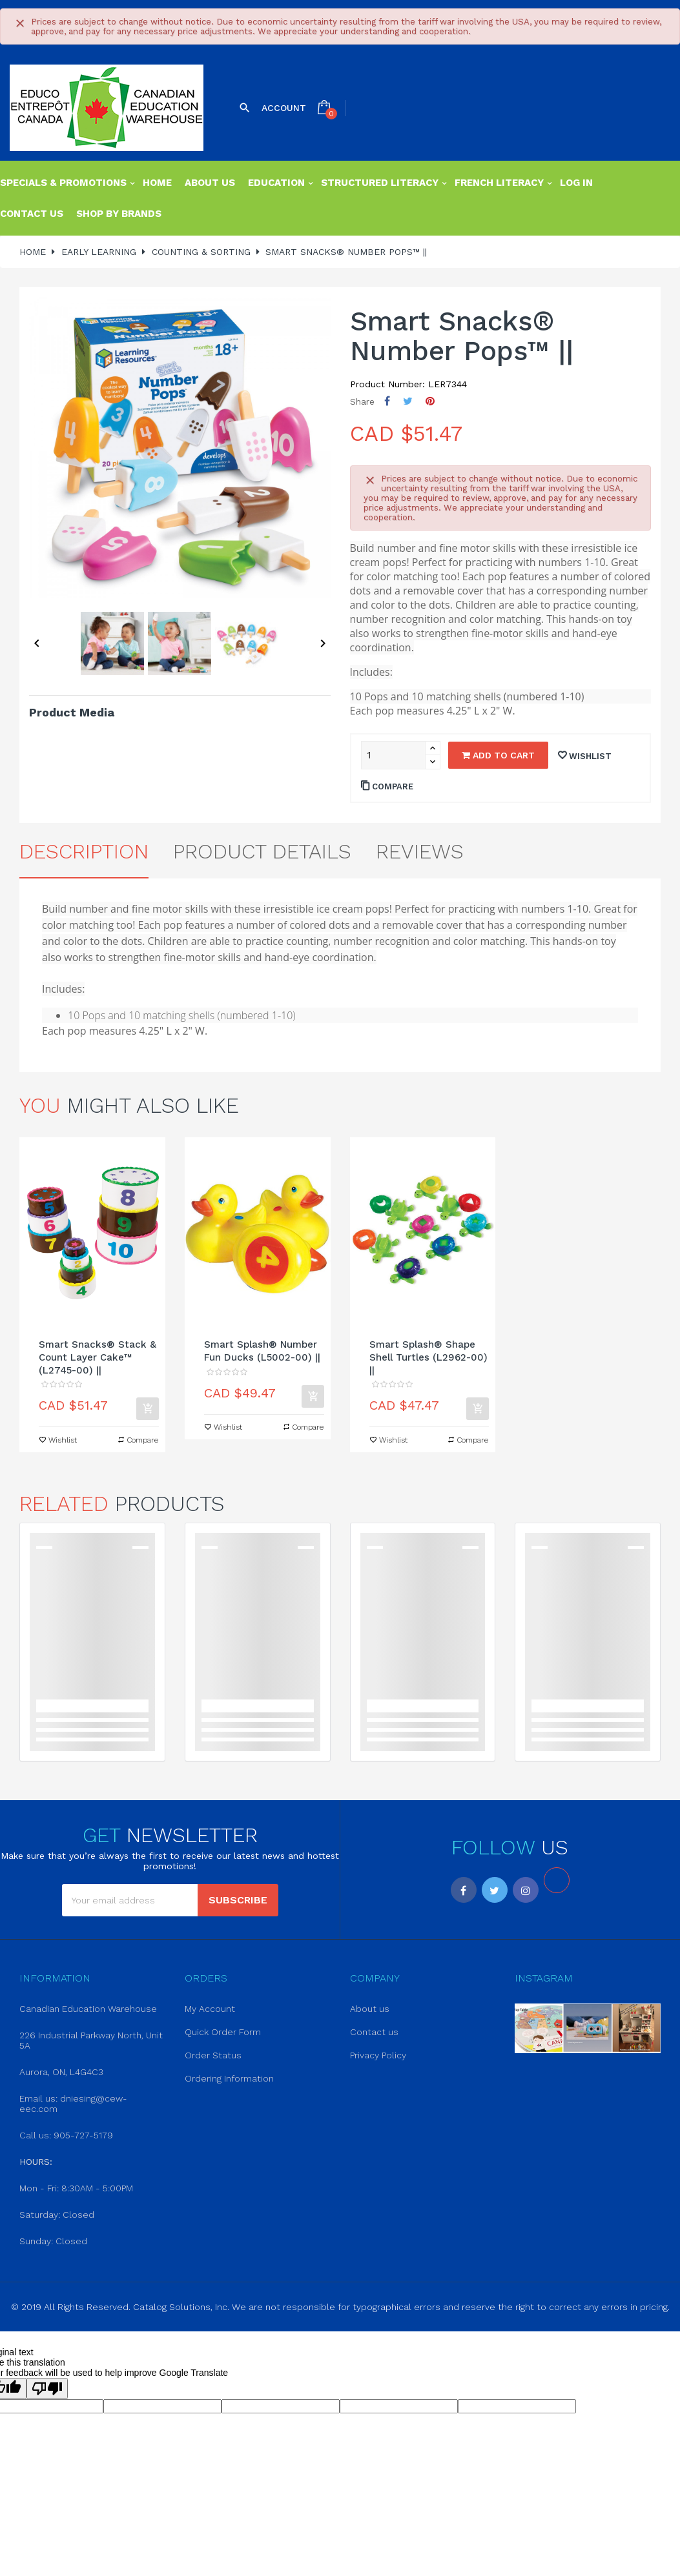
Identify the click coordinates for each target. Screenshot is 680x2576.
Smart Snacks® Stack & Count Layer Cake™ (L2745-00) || (97, 1357)
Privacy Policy (378, 2055)
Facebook (463, 1890)
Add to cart (498, 755)
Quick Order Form (223, 2032)
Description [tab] (84, 851)
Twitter (494, 1890)
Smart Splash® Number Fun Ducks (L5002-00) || (262, 1351)
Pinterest (430, 401)
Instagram (525, 1890)
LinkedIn (556, 1880)
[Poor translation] (47, 2388)
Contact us (374, 2032)
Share (387, 401)
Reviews (420, 851)
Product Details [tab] (262, 851)
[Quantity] (393, 755)
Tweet (408, 401)
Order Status (213, 2055)
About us (369, 2008)
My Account (210, 2008)
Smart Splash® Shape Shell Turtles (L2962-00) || (428, 1357)
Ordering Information (229, 2078)
